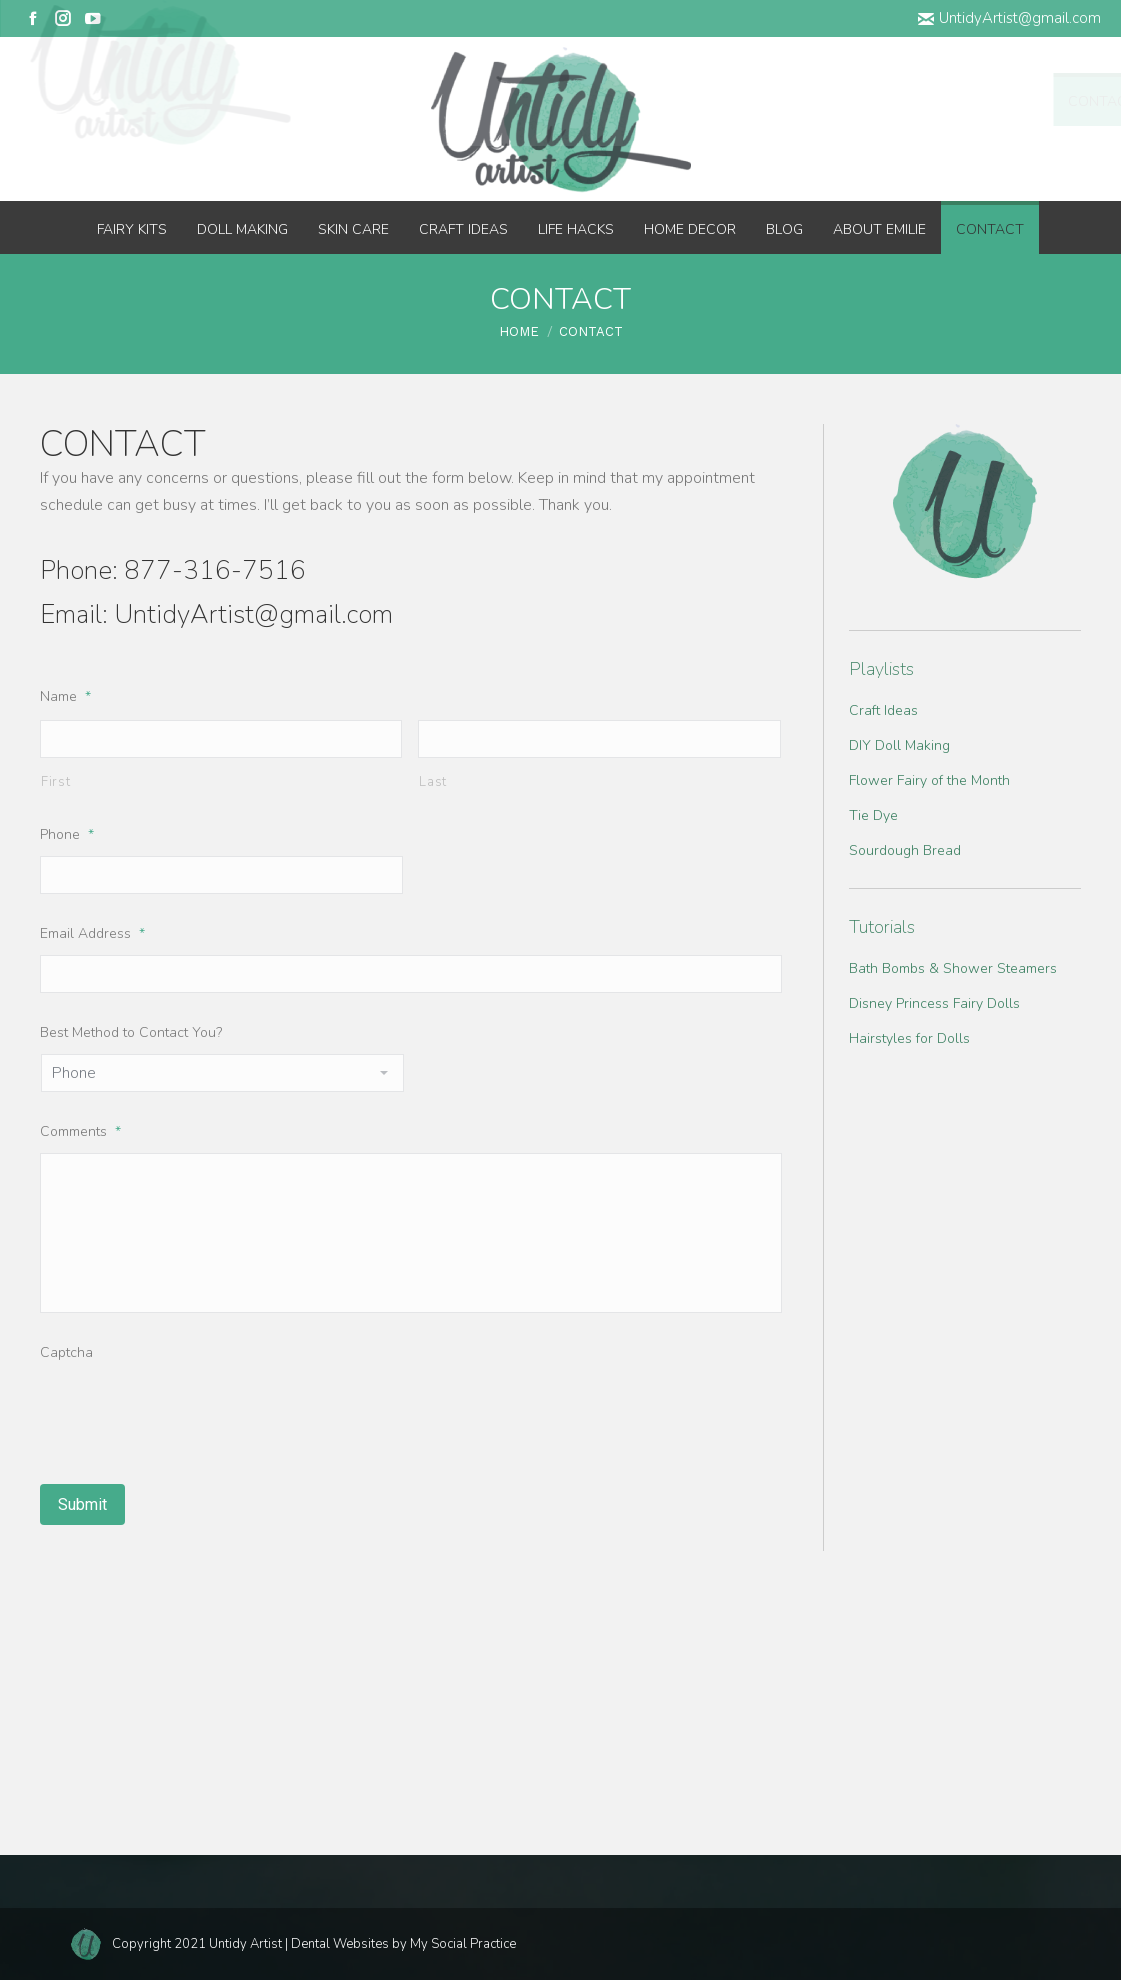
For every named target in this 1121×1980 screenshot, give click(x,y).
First (55, 782)
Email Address (92, 933)
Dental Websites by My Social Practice (403, 1944)
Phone (67, 834)
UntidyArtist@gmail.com (1009, 18)
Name (65, 696)
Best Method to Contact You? (131, 1032)
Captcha (66, 1352)
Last (433, 782)
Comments (80, 1131)
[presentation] (192, 1413)
